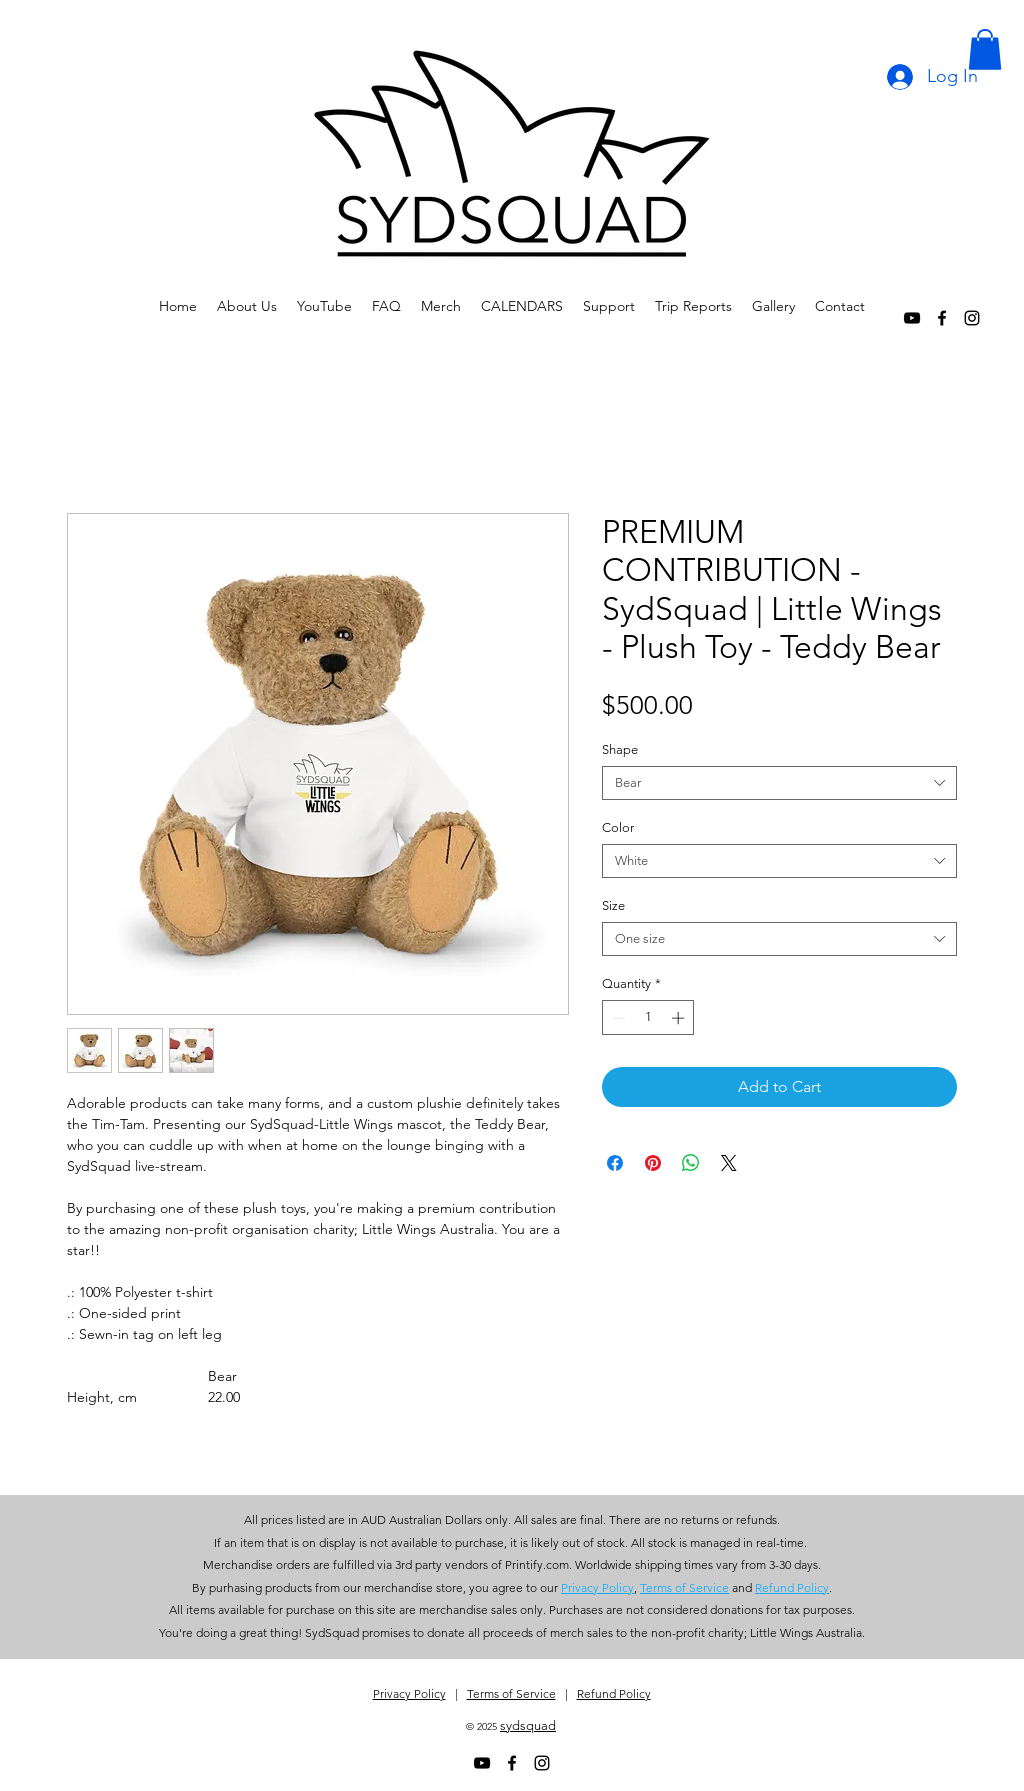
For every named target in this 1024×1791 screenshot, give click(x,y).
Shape (620, 749)
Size (613, 905)
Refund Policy (614, 1693)
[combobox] (779, 783)
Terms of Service (511, 1693)
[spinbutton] (648, 1018)
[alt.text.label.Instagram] (972, 318)
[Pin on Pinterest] (653, 1163)
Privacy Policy (409, 1693)
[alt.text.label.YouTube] (912, 318)
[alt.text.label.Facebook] (942, 318)
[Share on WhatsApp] (691, 1163)
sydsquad (528, 1725)
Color (618, 827)
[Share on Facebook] (615, 1163)
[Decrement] (617, 1018)
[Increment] (680, 1018)
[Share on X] (729, 1163)
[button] (985, 49)
